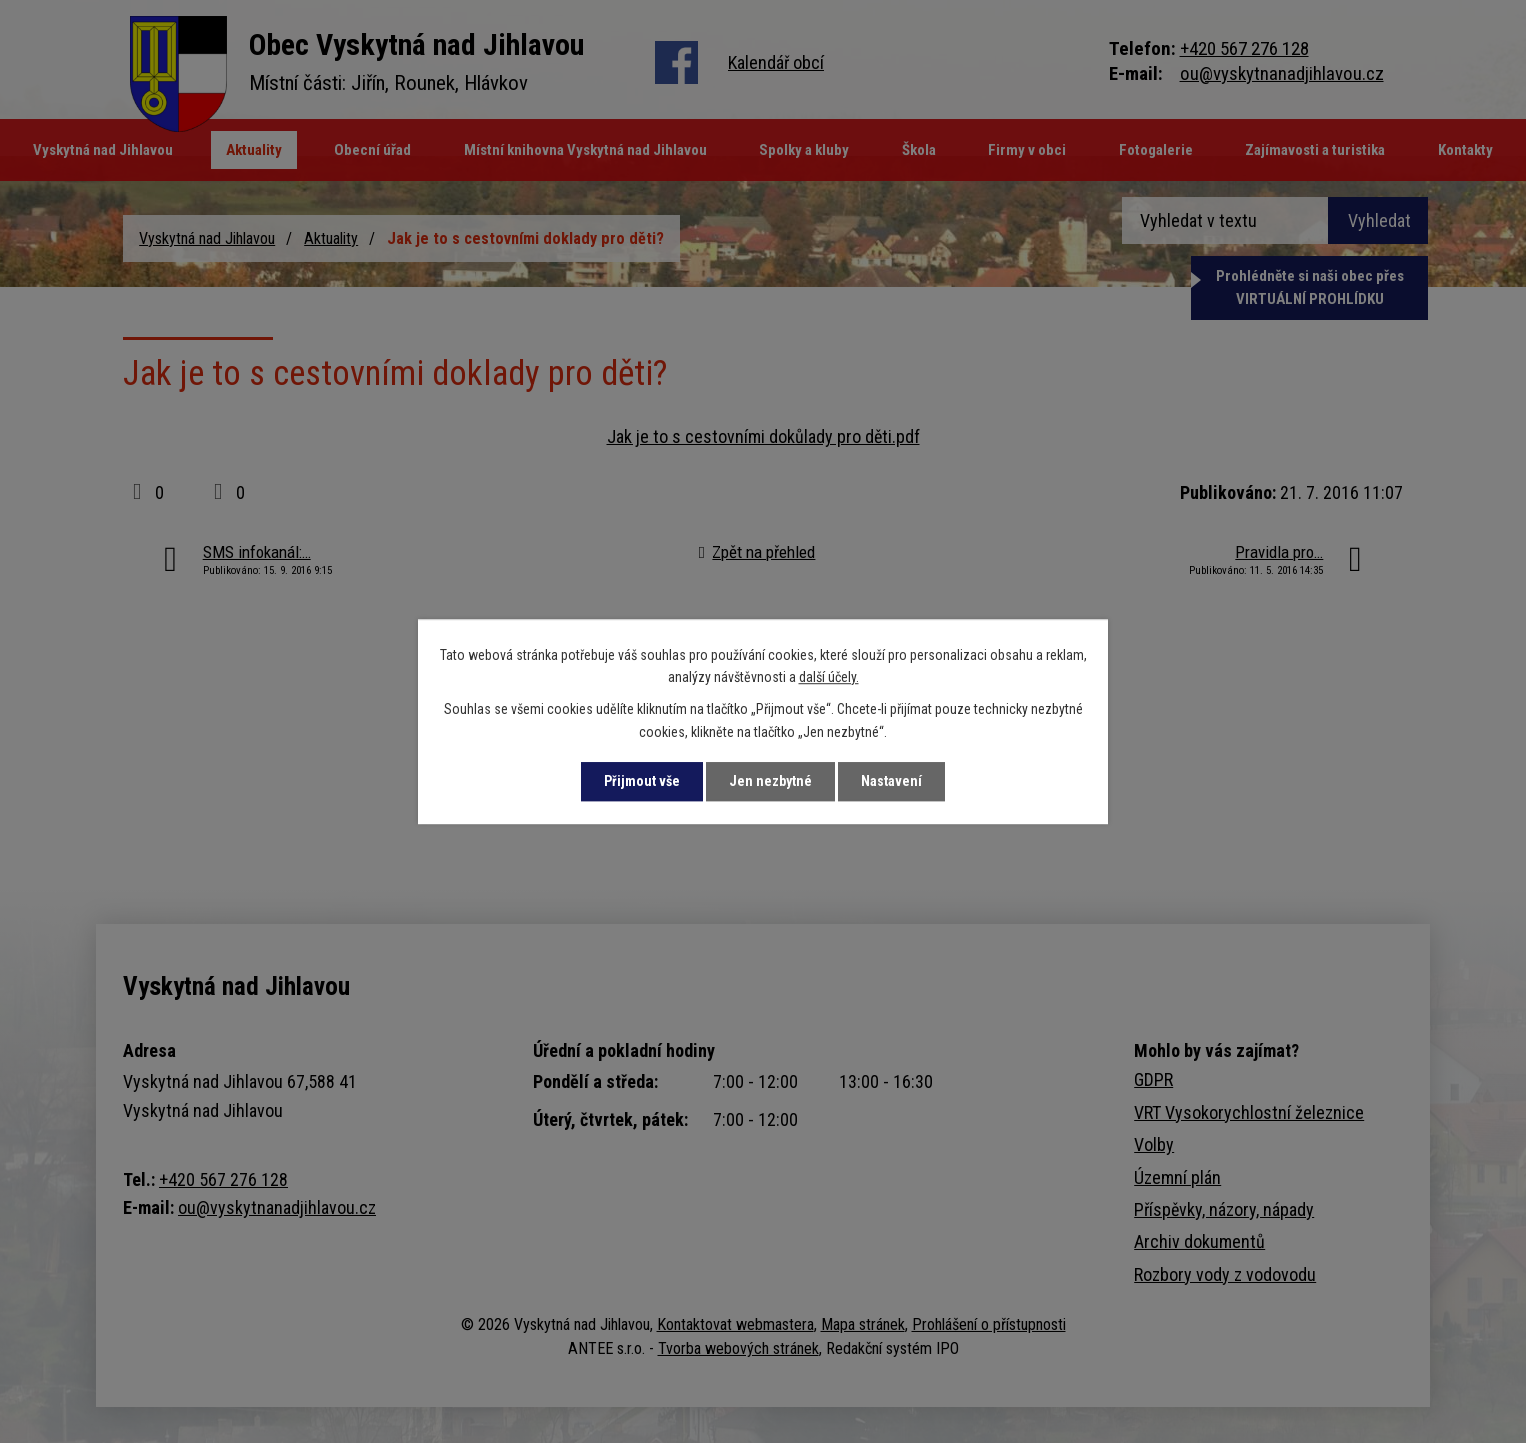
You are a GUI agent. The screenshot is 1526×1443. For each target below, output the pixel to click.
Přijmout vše (642, 781)
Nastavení (891, 781)
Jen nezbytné (770, 781)
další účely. (829, 677)
